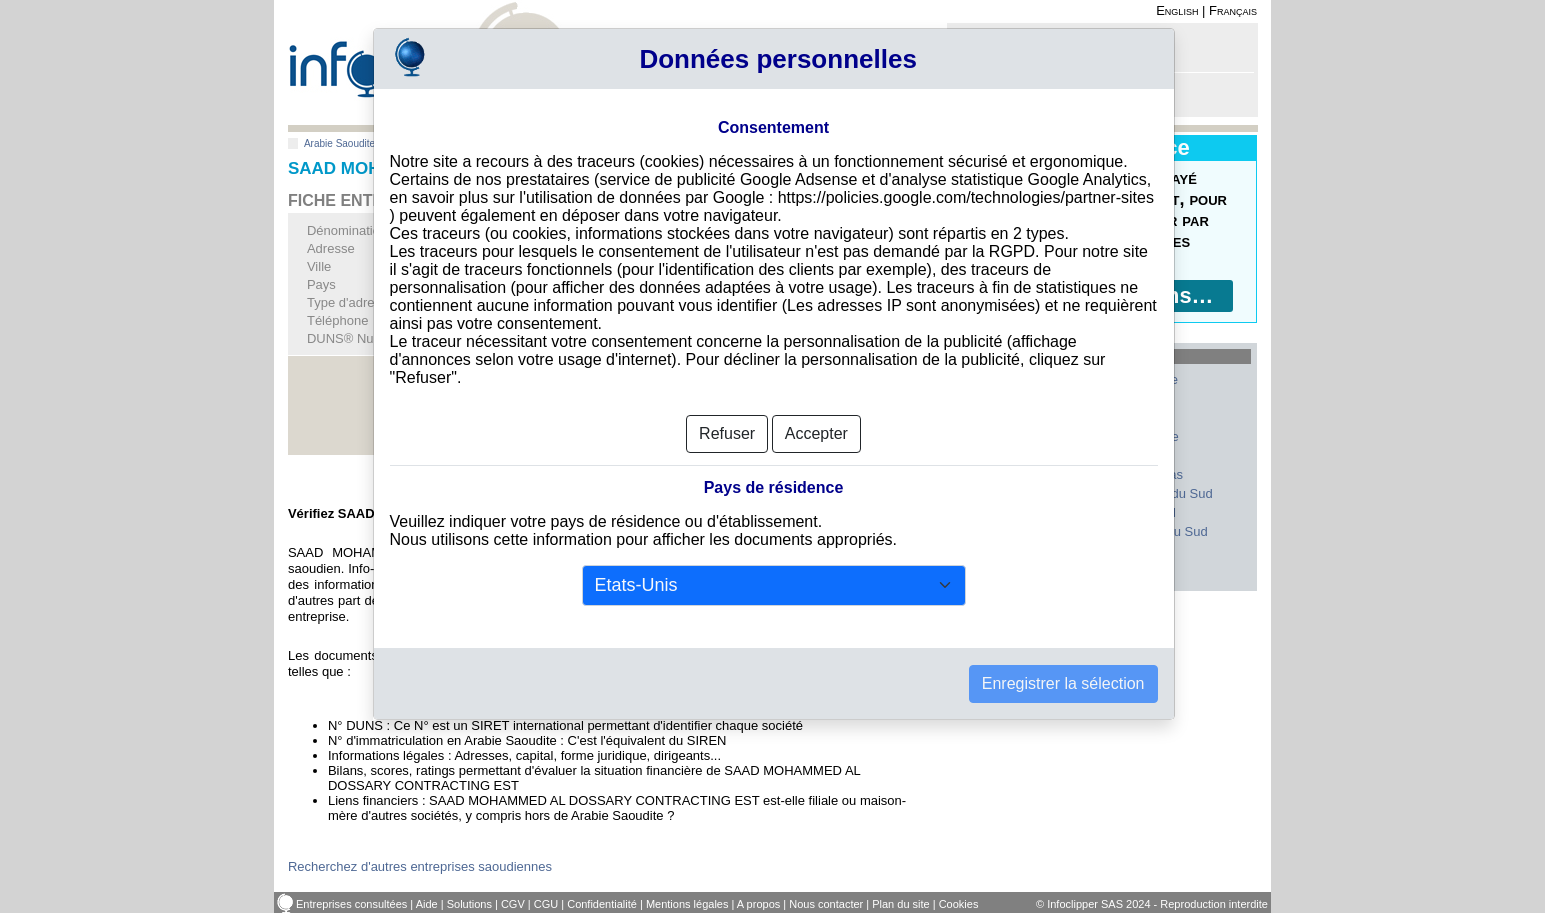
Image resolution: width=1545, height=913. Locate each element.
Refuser (727, 433)
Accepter (816, 433)
